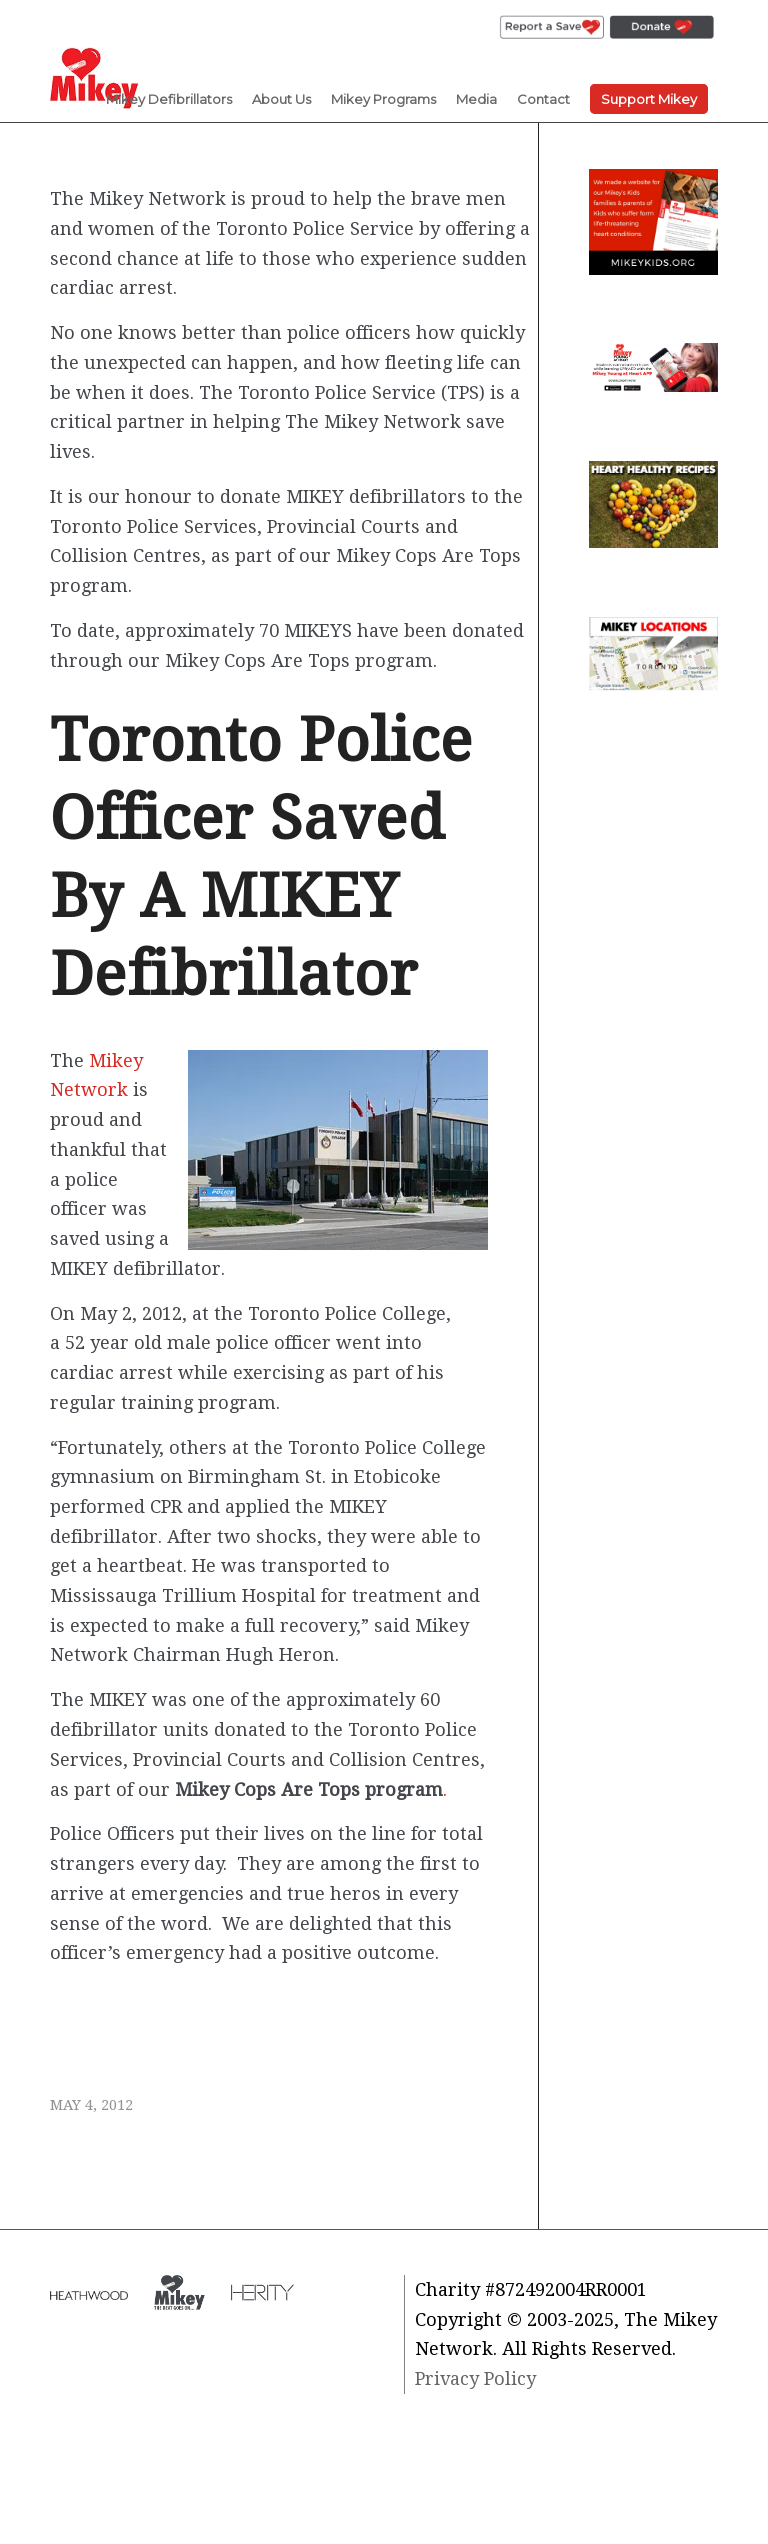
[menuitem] (552, 28)
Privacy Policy (475, 2378)
